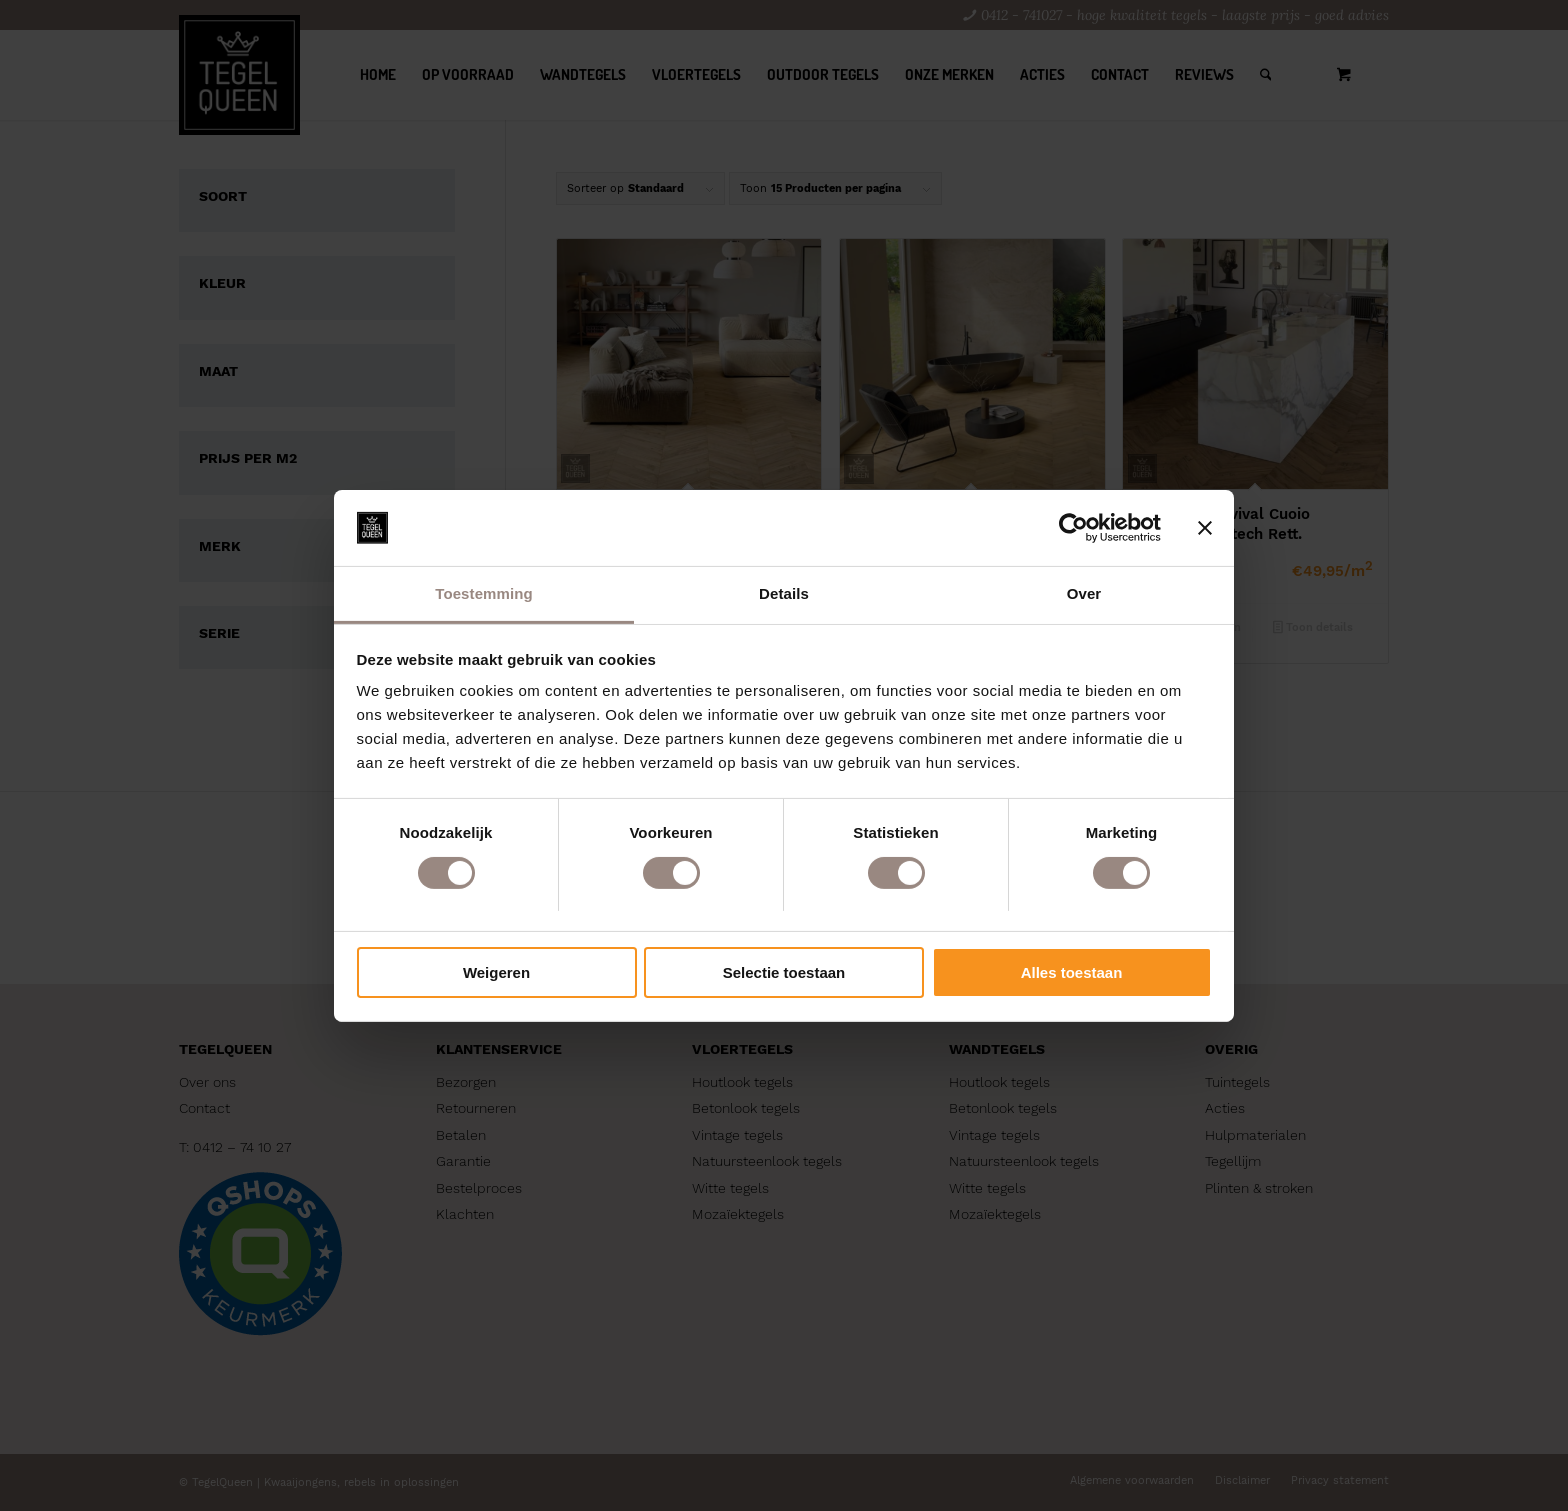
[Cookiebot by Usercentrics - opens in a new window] (1073, 528)
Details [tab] (784, 593)
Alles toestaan (1072, 972)
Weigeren (496, 972)
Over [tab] (1084, 593)
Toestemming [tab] (484, 593)
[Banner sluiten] (1205, 528)
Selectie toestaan (784, 972)
